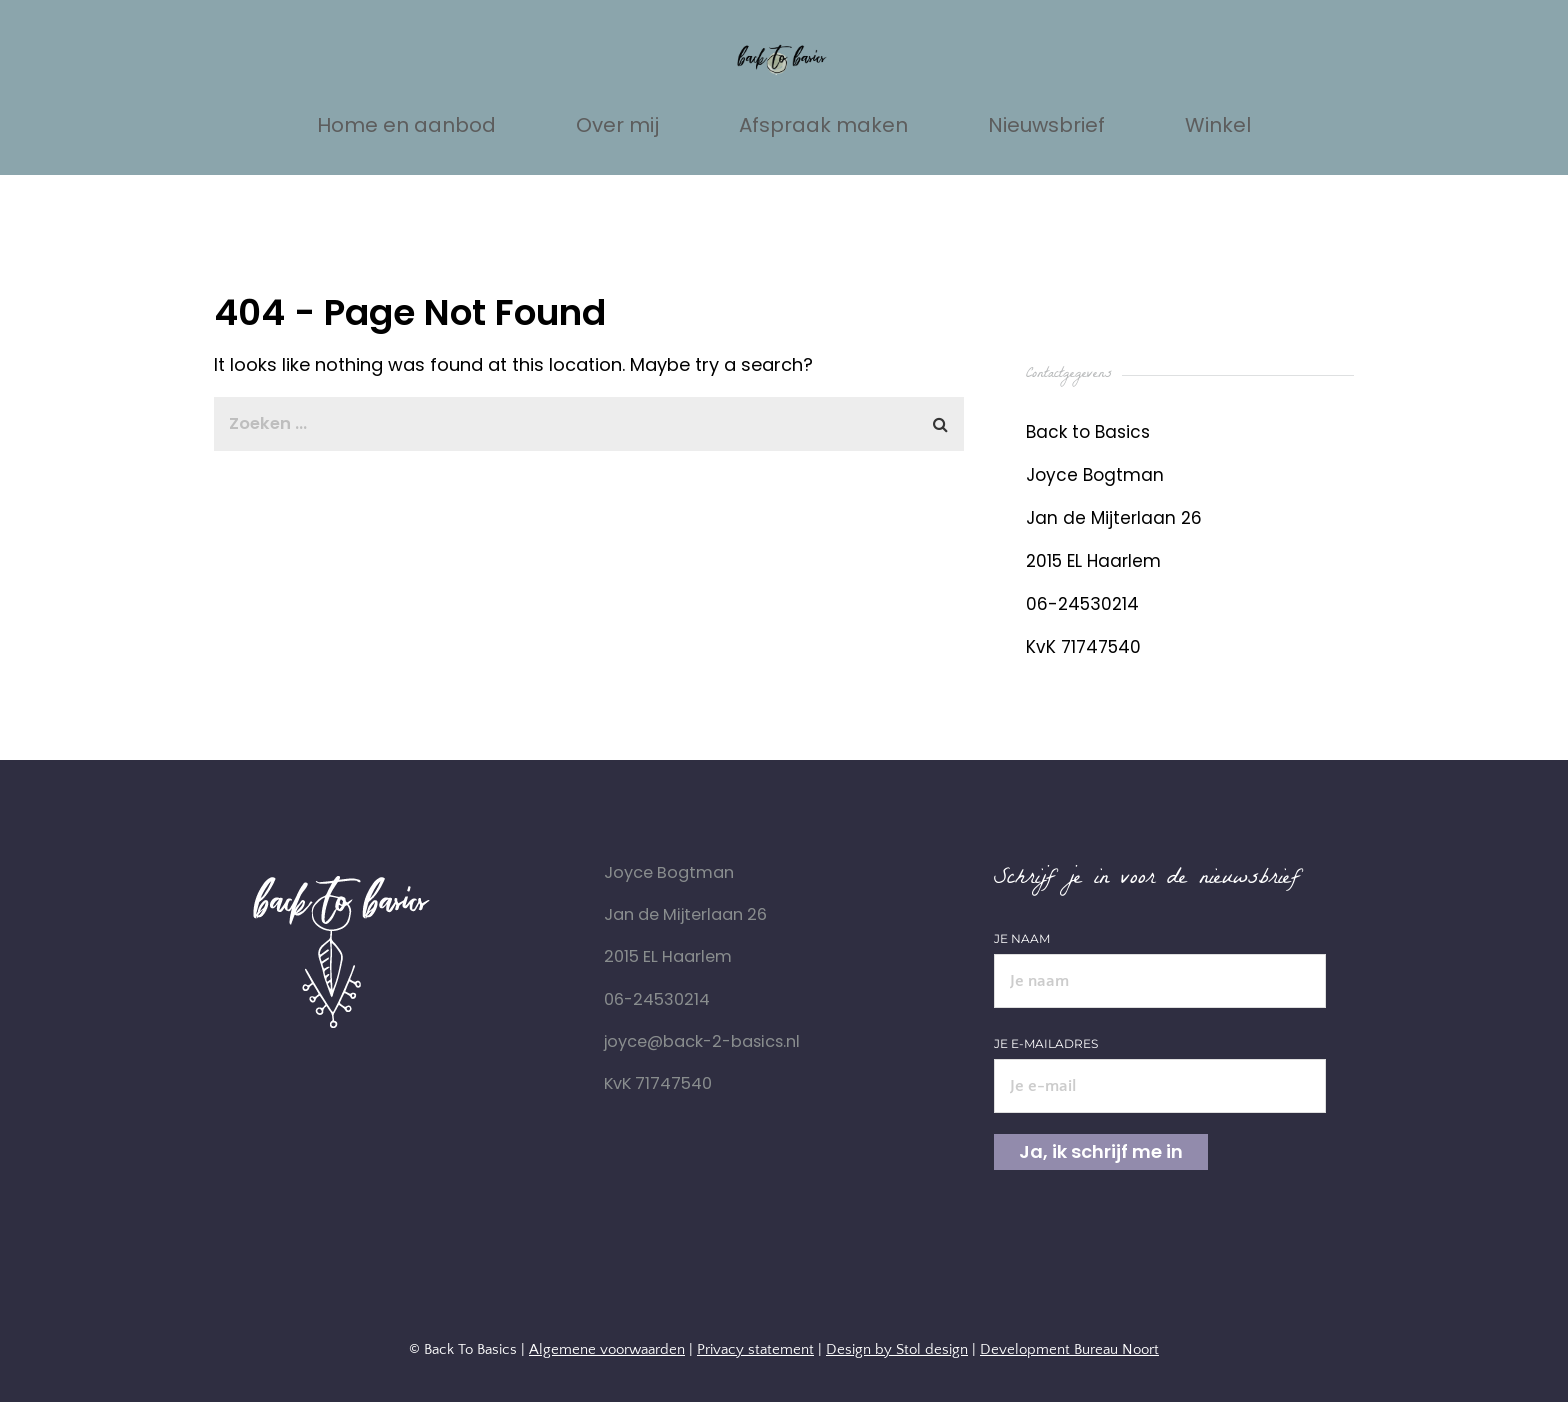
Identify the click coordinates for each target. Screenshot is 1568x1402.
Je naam (1160, 960)
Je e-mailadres (1160, 1065)
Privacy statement (755, 1349)
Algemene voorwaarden (607, 1349)
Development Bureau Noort (1069, 1349)
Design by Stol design (897, 1349)
